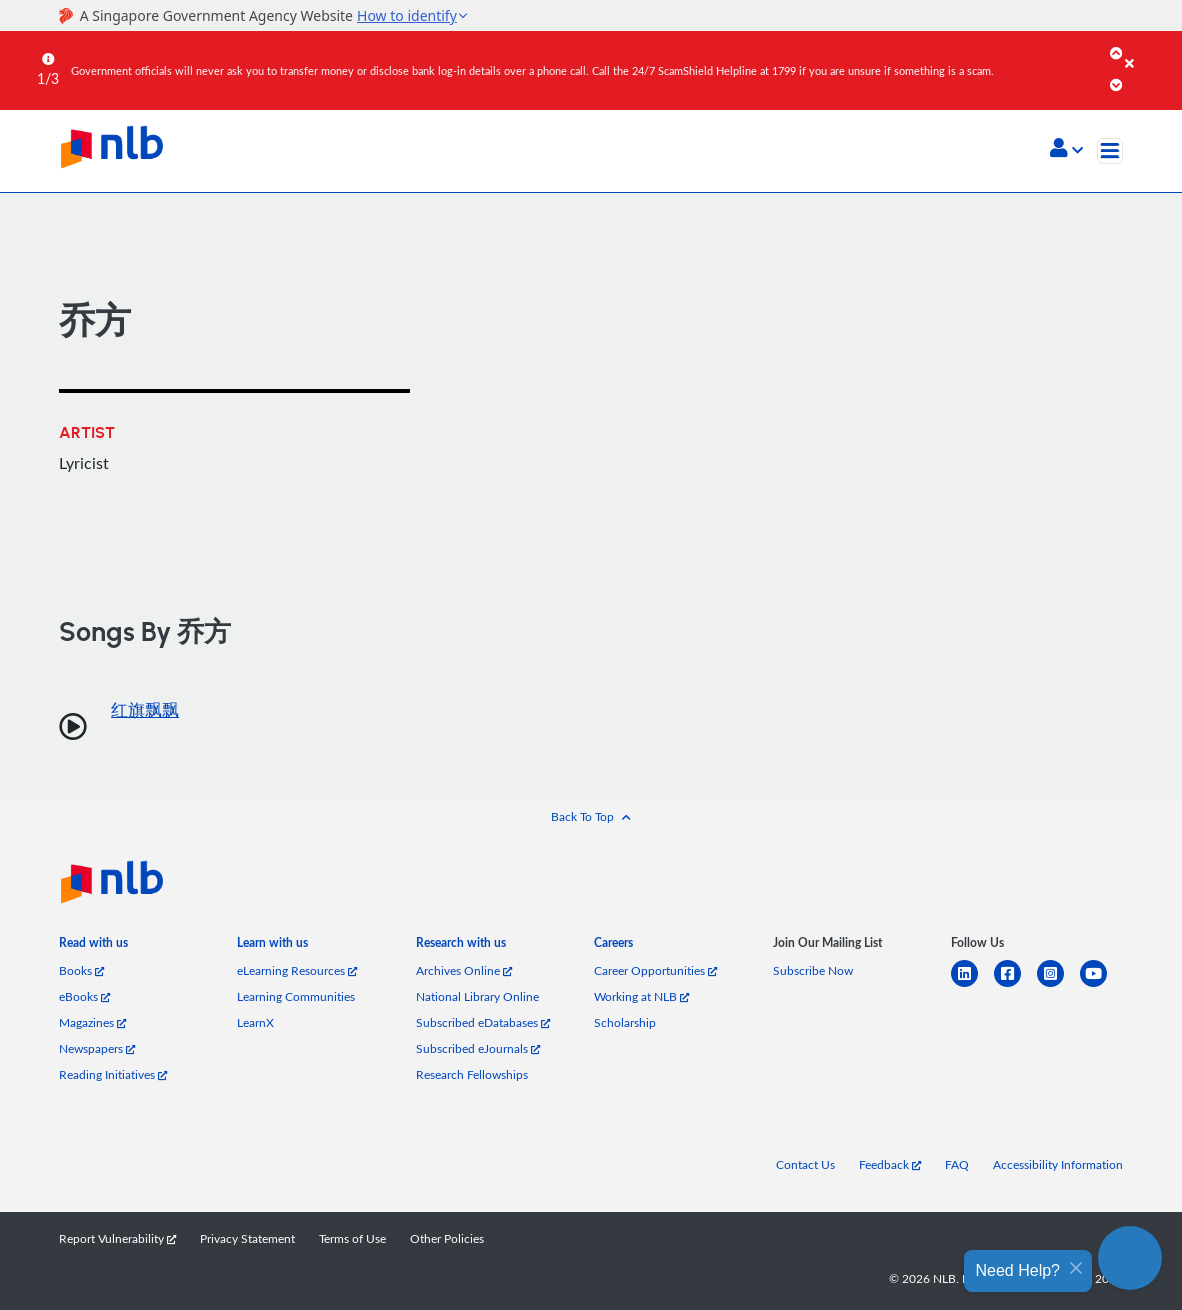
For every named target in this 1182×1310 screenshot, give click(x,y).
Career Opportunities (655, 970)
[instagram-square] (1058, 985)
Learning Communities (296, 996)
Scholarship (625, 1022)
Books (81, 970)
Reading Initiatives (113, 1074)
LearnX (255, 1022)
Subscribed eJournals (478, 1048)
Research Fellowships (472, 1074)
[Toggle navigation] (1110, 151)
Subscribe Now (813, 970)
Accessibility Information (1058, 1164)
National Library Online (477, 996)
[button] (1066, 150)
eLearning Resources (297, 970)
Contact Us (805, 1164)
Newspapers (97, 1048)
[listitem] (93, 946)
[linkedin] (972, 985)
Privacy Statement (247, 1238)
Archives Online (464, 970)
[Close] (1150, 49)
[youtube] (1101, 985)
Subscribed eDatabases (483, 1022)
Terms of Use (352, 1238)
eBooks (84, 996)
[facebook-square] (1015, 985)
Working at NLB (641, 996)
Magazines (92, 1022)
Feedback (890, 1164)
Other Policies (447, 1238)
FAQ (957, 1164)
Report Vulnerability (117, 1238)
